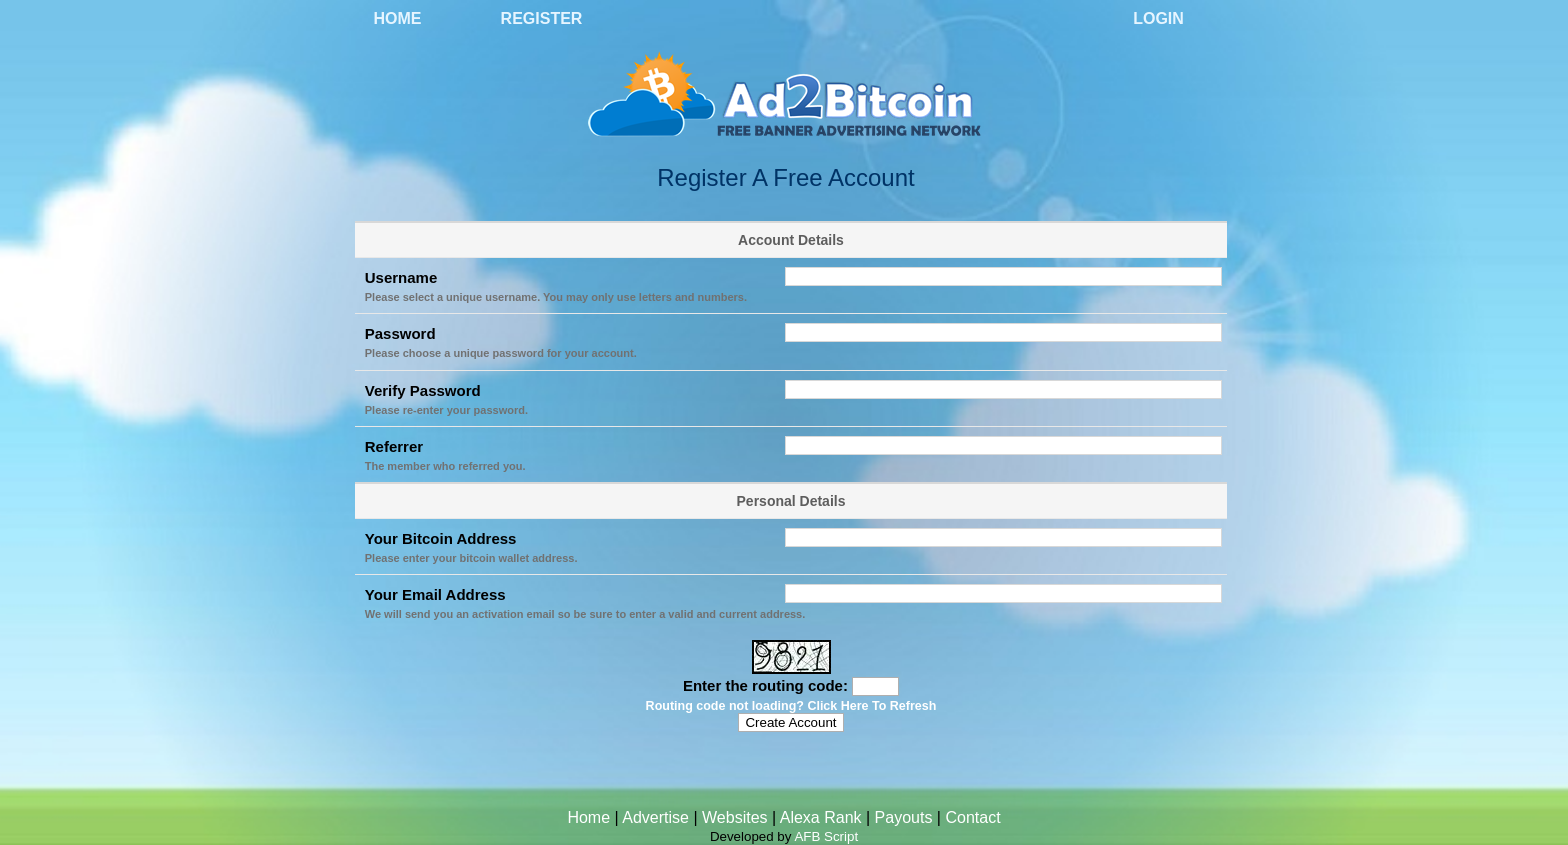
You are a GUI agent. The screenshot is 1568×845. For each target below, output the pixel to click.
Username (401, 277)
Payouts (904, 817)
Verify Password (423, 390)
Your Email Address (435, 594)
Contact (972, 817)
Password (400, 333)
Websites (735, 817)
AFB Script (826, 836)
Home (398, 18)
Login (1158, 18)
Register (542, 18)
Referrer (394, 446)
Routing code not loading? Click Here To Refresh (791, 706)
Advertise (655, 817)
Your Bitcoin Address (441, 538)
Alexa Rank (821, 817)
